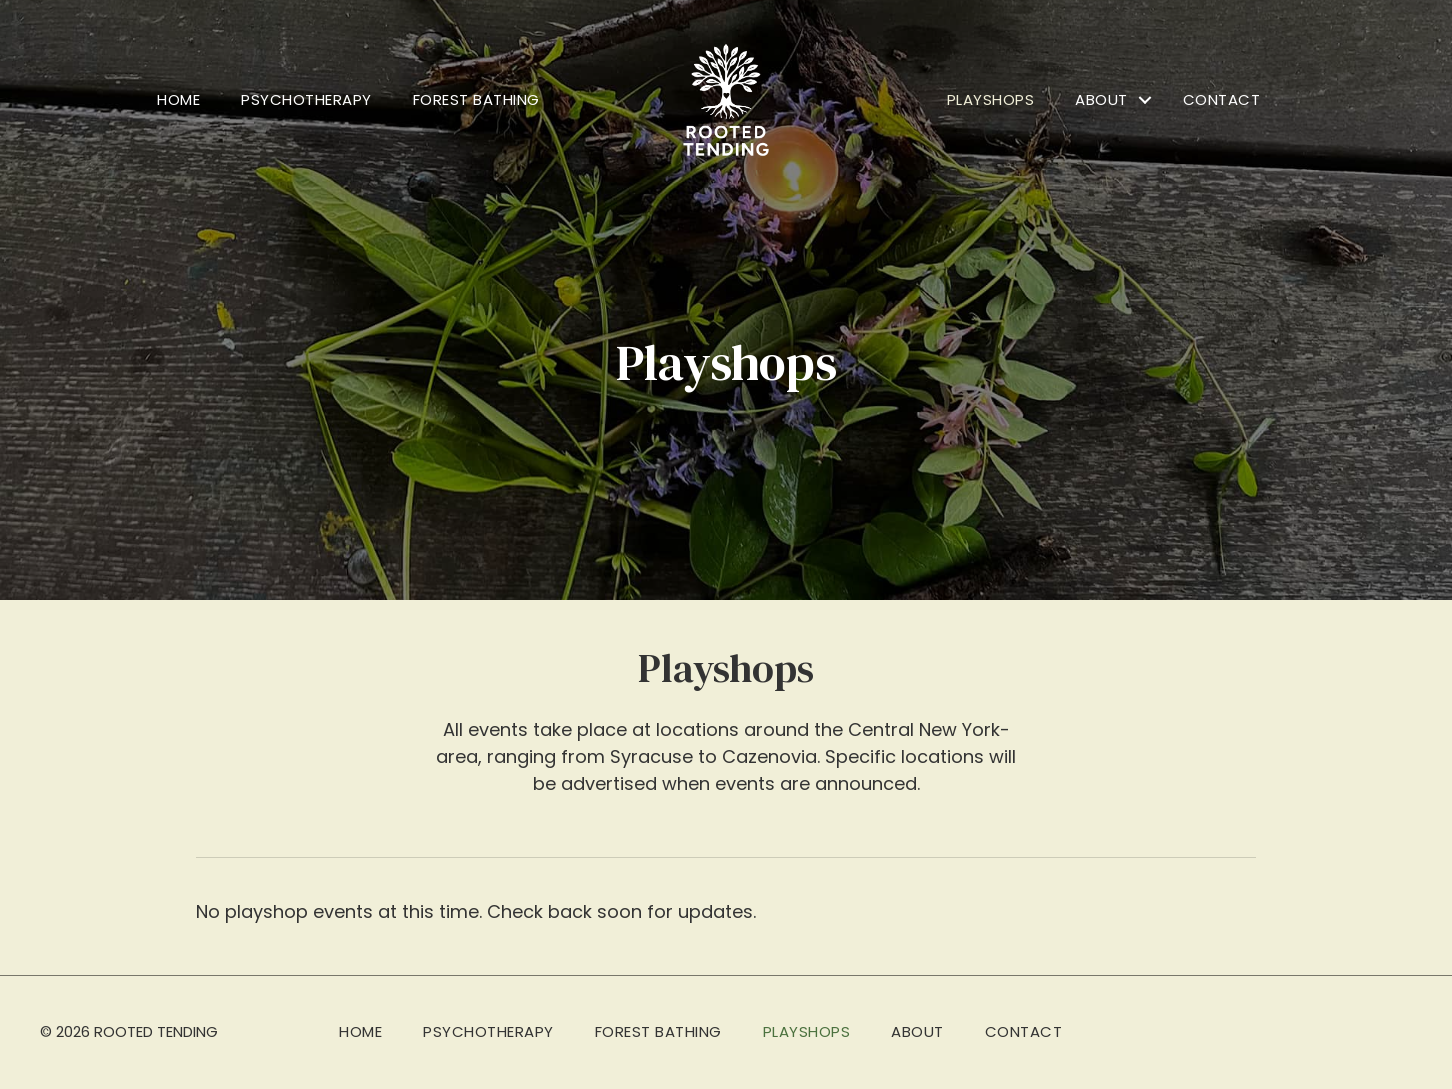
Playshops (991, 99)
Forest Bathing (476, 99)
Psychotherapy (306, 99)
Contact (1222, 99)
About (1101, 99)
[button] (1145, 100)
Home (178, 99)
